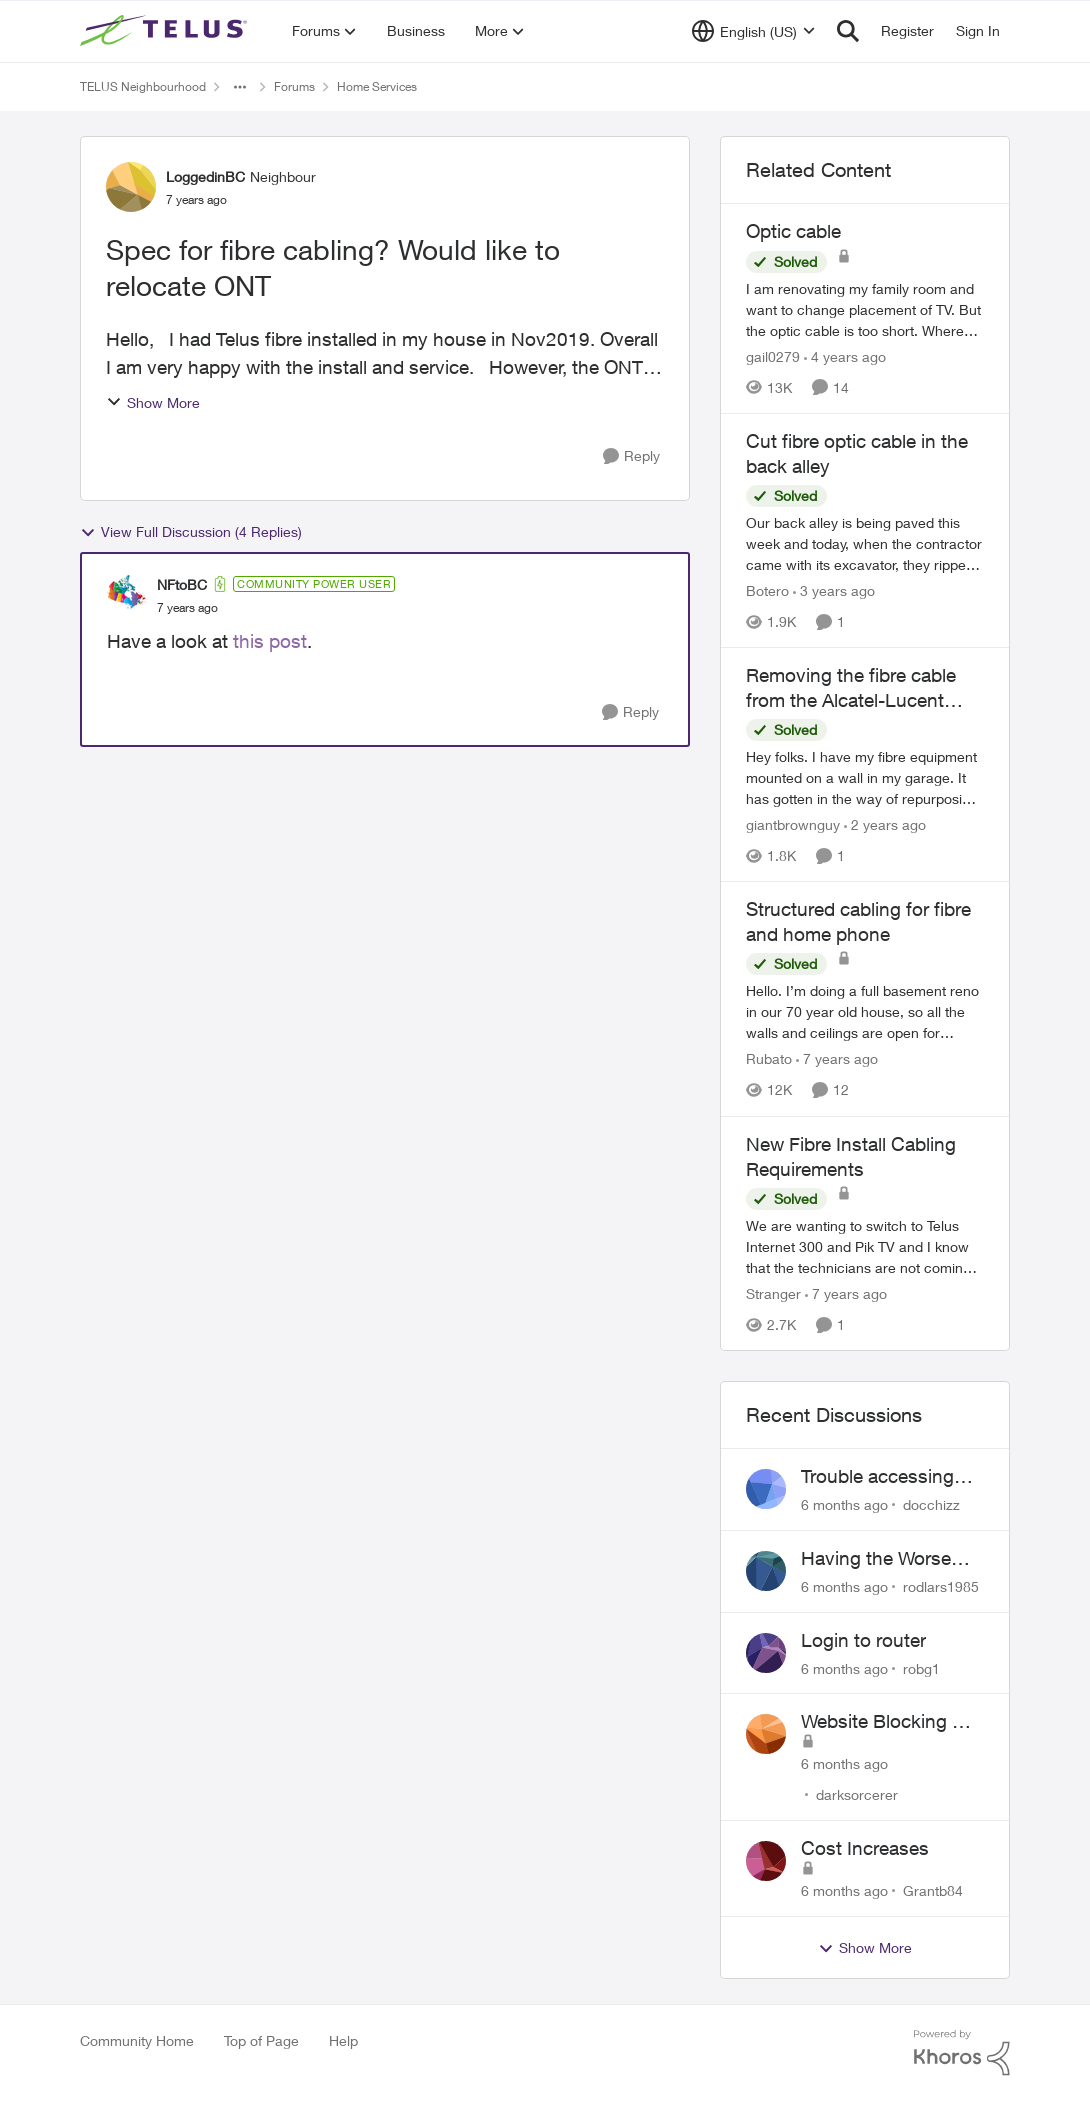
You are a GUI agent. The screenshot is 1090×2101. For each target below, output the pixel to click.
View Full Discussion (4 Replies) (191, 532)
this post (267, 641)
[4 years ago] (845, 356)
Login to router (863, 1640)
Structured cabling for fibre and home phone (858, 921)
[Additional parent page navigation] (240, 87)
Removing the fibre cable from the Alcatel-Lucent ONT (851, 688)
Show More (153, 402)
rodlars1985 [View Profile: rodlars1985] (941, 1586)
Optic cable (793, 231)
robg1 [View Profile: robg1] (921, 1667)
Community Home (137, 2040)
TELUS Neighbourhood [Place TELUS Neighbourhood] (143, 86)
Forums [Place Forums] (294, 86)
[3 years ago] (834, 590)
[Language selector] (753, 31)
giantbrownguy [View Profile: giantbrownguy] (793, 824)
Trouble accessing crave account (877, 1477)
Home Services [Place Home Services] (377, 86)
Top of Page (261, 2040)
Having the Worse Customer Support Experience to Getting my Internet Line (892, 1559)
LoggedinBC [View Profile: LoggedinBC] (205, 176)
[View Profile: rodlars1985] (766, 1571)
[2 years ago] (885, 824)
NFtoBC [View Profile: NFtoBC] (182, 584)
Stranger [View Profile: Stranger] (773, 1293)
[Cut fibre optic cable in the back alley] (865, 543)
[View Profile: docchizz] (766, 1489)
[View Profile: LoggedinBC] (131, 187)
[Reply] (631, 456)
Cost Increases (865, 1848)
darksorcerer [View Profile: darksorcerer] (857, 1794)
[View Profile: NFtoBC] (127, 595)
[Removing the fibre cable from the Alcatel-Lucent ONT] (865, 777)
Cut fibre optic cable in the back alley (857, 453)
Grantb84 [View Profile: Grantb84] (933, 1890)
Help (343, 2040)
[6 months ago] (844, 1504)
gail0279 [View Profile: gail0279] (773, 356)
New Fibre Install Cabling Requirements (851, 1156)
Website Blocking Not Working (892, 1722)
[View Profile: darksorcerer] (766, 1734)
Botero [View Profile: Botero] (767, 590)
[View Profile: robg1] (766, 1653)
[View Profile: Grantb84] (766, 1861)
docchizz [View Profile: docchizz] (931, 1504)
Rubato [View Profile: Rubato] (769, 1059)
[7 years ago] (837, 1059)
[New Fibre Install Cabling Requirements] (865, 1246)
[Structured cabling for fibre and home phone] (865, 1012)
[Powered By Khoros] (962, 2053)
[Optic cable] (865, 309)
